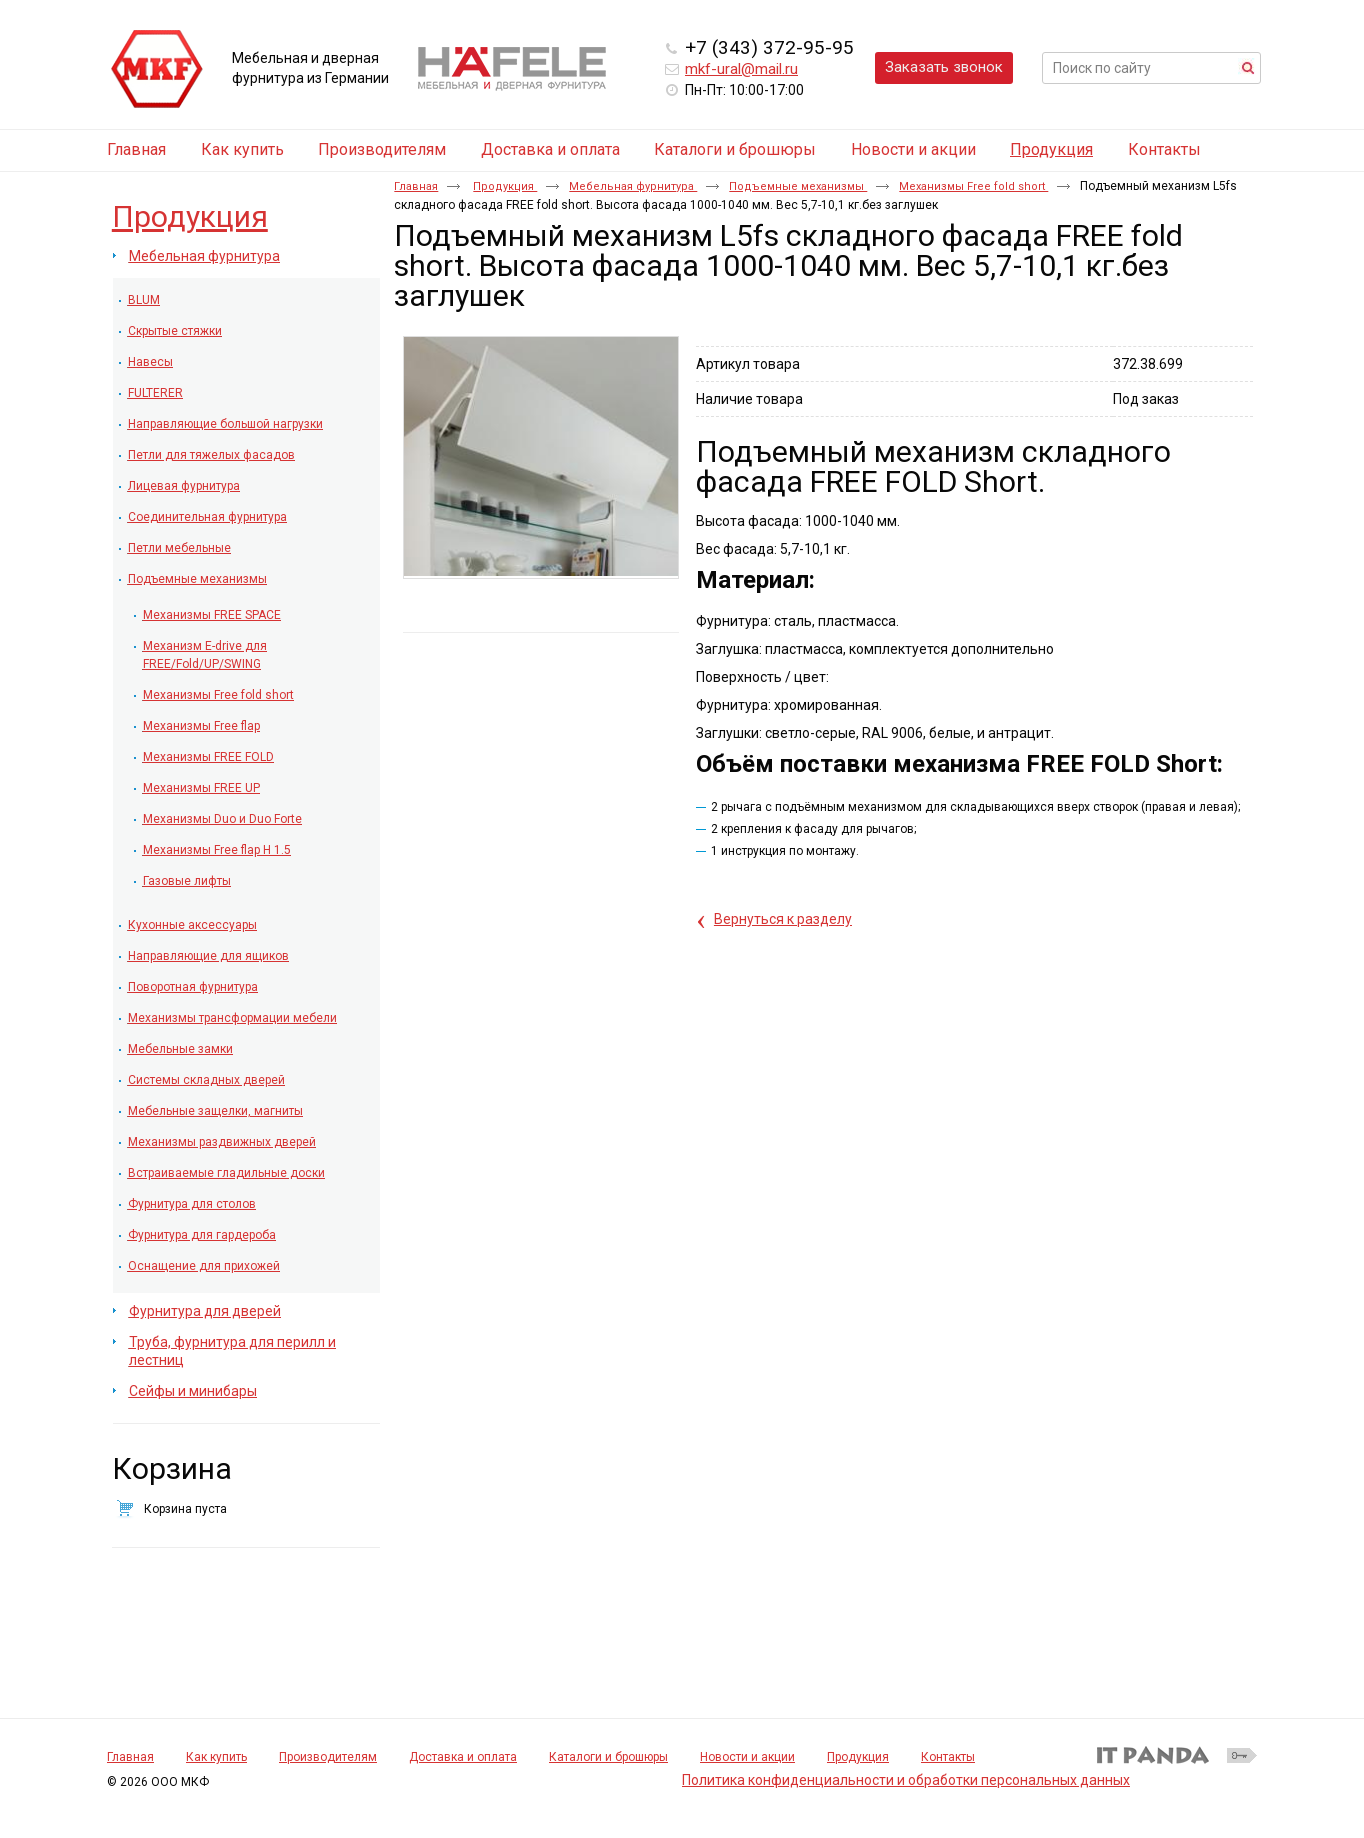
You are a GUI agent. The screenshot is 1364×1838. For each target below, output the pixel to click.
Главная (416, 186)
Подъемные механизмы (798, 186)
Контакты (948, 1757)
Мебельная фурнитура (633, 186)
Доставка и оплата (463, 1757)
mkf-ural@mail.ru (741, 69)
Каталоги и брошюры (608, 1757)
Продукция (1051, 149)
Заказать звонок (944, 67)
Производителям (328, 1757)
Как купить (216, 1757)
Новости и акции (747, 1757)
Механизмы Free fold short (973, 186)
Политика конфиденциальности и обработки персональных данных (906, 1780)
